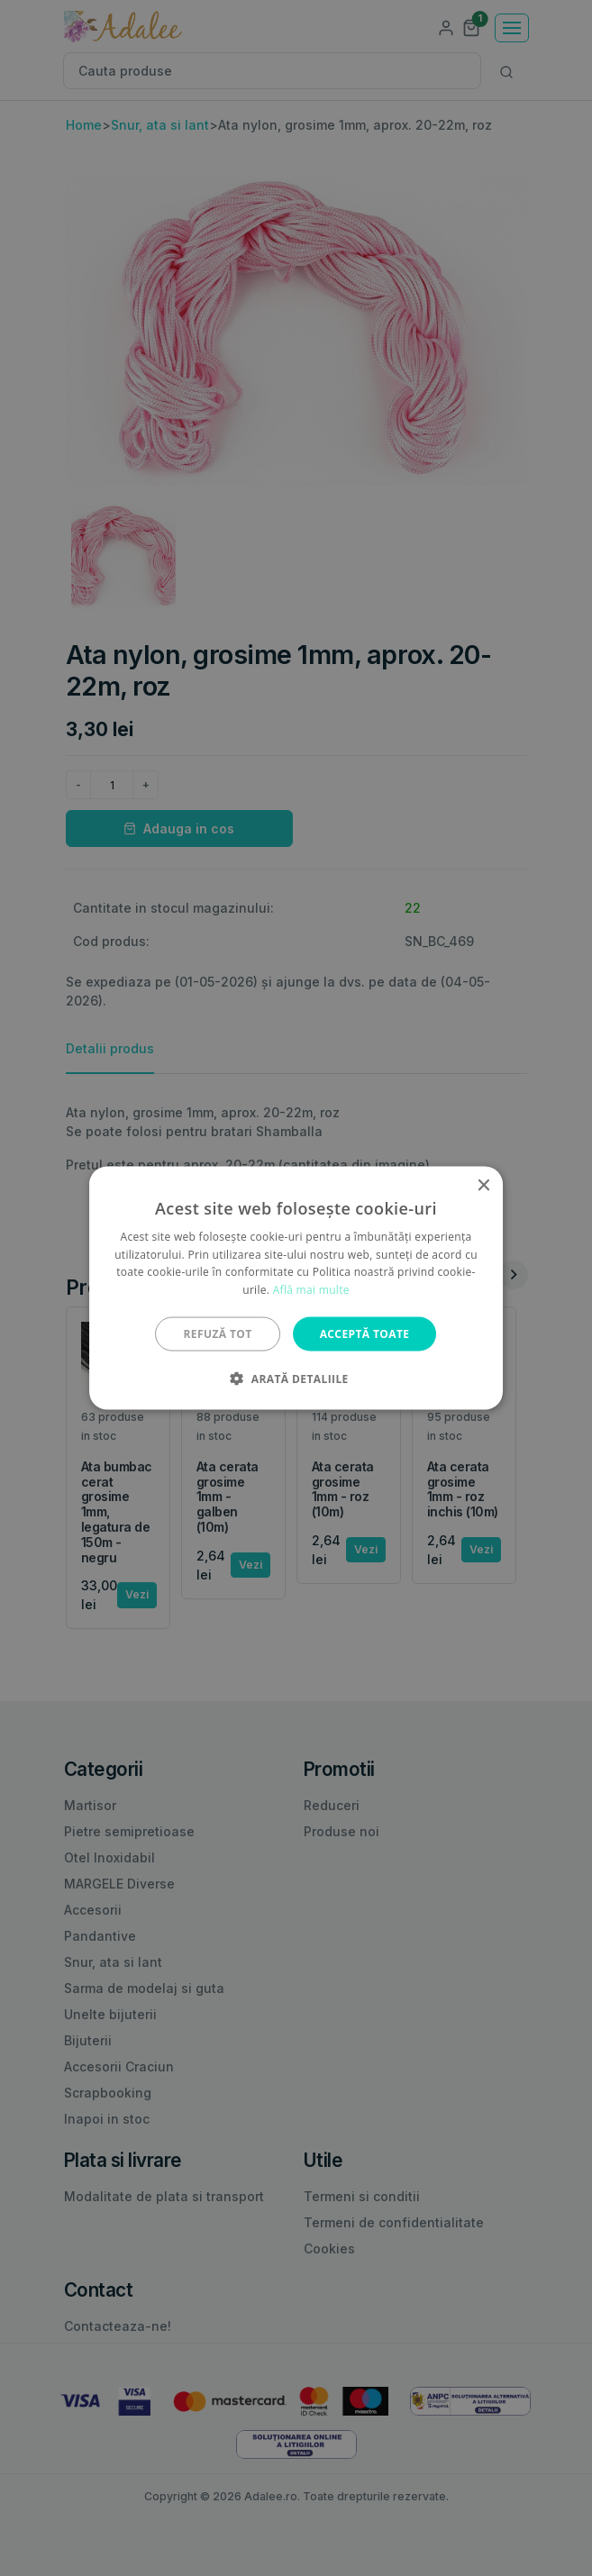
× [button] (482, 1185)
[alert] (296, 1288)
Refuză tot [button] (218, 1334)
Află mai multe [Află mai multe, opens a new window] (311, 1289)
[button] (295, 1379)
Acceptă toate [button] (365, 1334)
